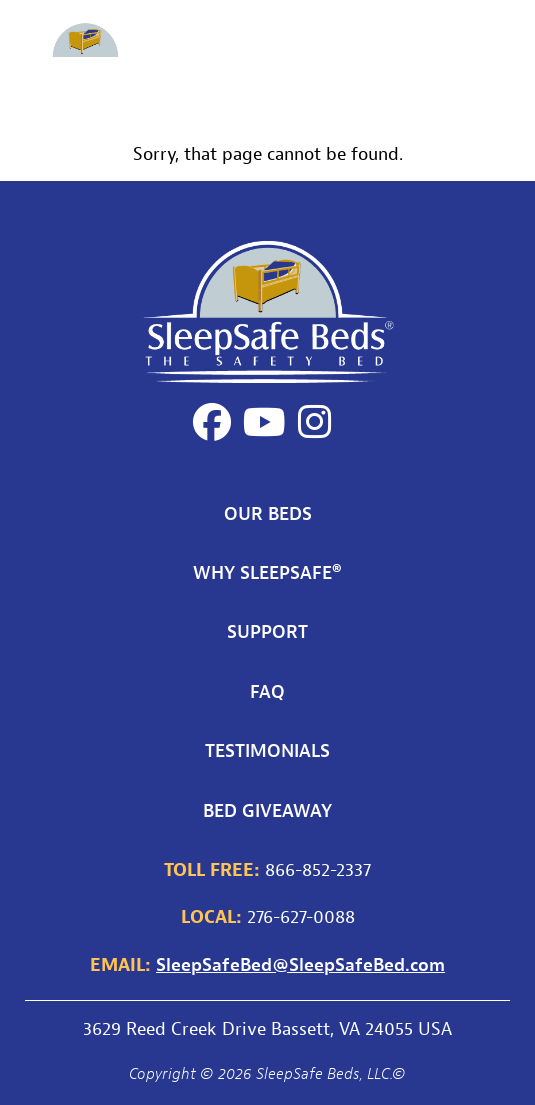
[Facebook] (212, 422)
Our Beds (268, 513)
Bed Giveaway (267, 810)
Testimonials (267, 750)
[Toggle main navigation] (497, 54)
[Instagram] (314, 422)
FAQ (267, 691)
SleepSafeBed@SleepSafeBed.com (300, 964)
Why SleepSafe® (267, 572)
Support (267, 631)
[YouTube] (264, 422)
